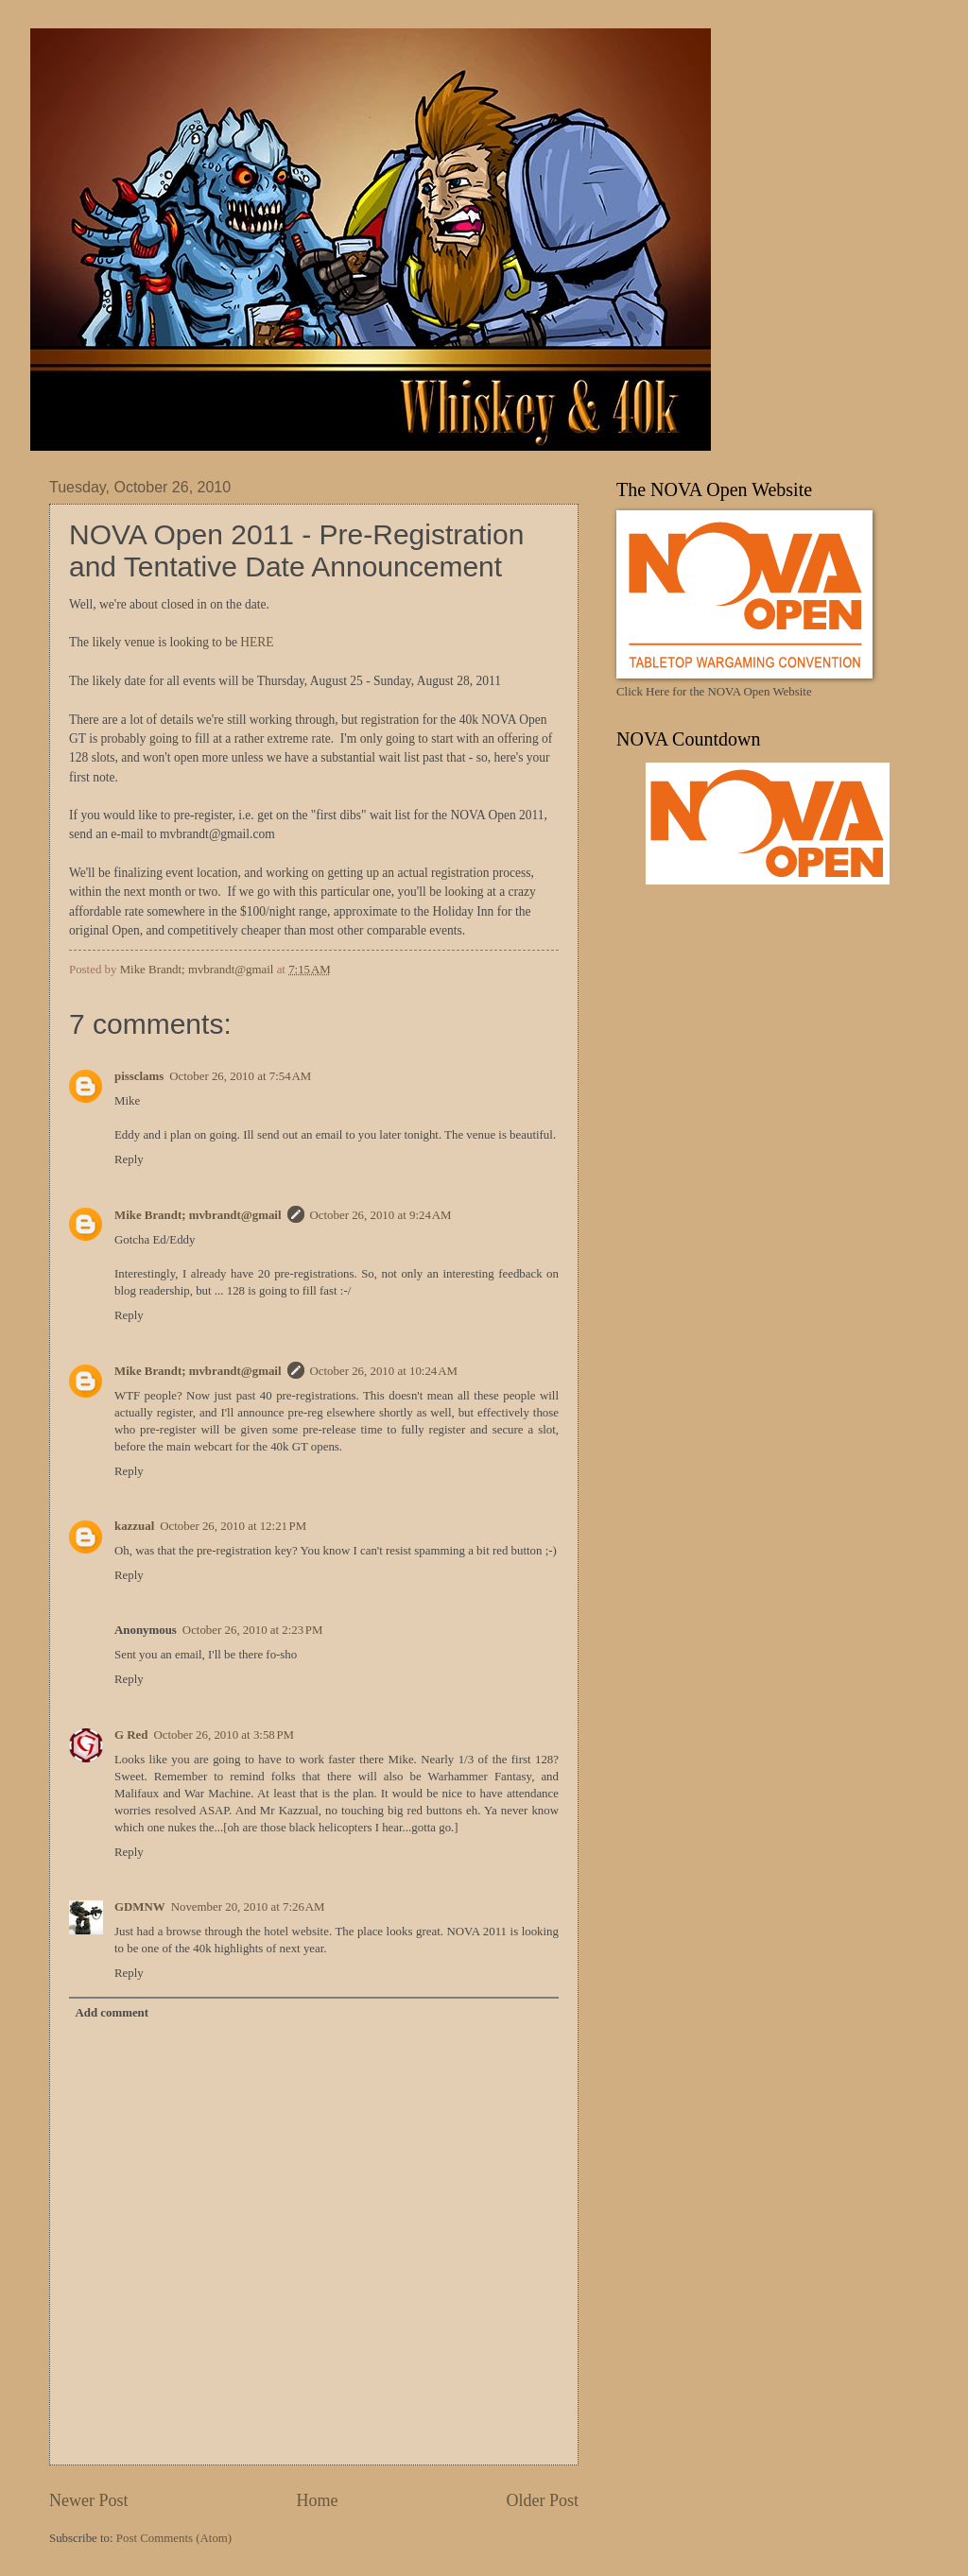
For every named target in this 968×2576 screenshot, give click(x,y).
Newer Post (89, 2500)
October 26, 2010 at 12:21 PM (233, 1526)
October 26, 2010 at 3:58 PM (223, 1735)
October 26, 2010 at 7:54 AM (240, 1076)
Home (316, 2500)
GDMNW (139, 1907)
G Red (130, 1735)
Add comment (111, 2012)
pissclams (139, 1076)
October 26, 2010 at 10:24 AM (384, 1371)
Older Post (542, 2500)
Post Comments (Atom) (174, 2538)
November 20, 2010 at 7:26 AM (248, 1907)
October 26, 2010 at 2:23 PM (252, 1630)
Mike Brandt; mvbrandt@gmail (198, 1215)
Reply (129, 1159)
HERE (256, 642)
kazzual (134, 1526)
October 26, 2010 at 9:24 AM (381, 1215)
